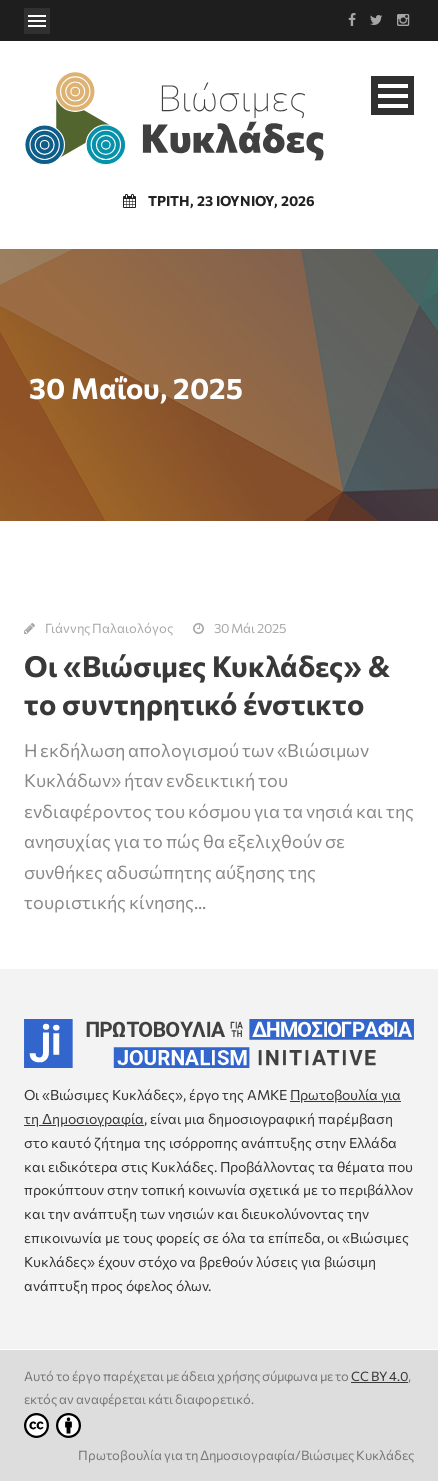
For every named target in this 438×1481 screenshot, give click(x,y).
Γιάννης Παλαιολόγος (109, 628)
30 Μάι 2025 (250, 628)
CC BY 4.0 (379, 1376)
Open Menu (37, 21)
